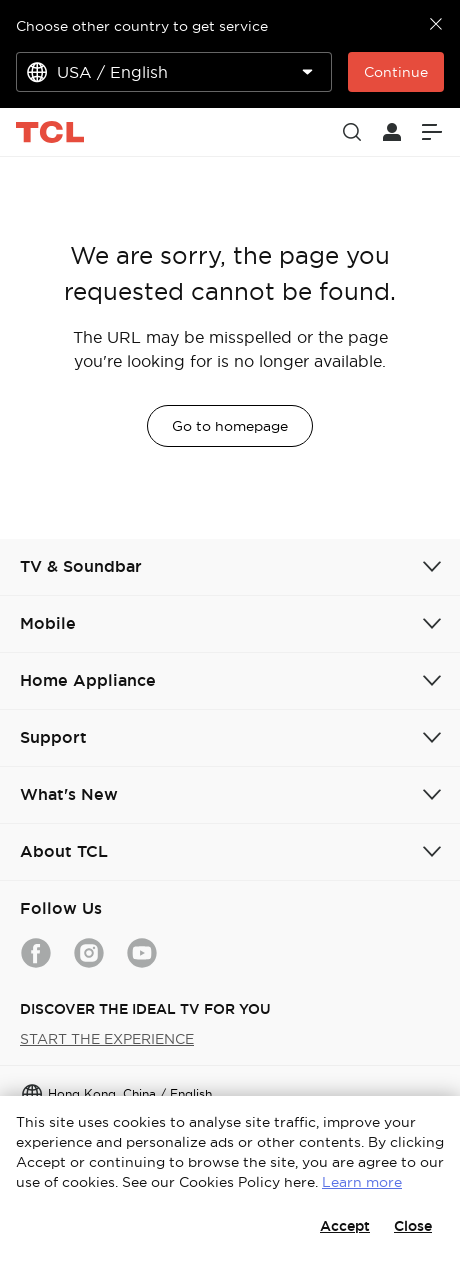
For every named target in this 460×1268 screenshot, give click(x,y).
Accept (345, 1226)
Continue (396, 72)
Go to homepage (230, 426)
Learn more (362, 1182)
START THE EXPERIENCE (107, 1039)
